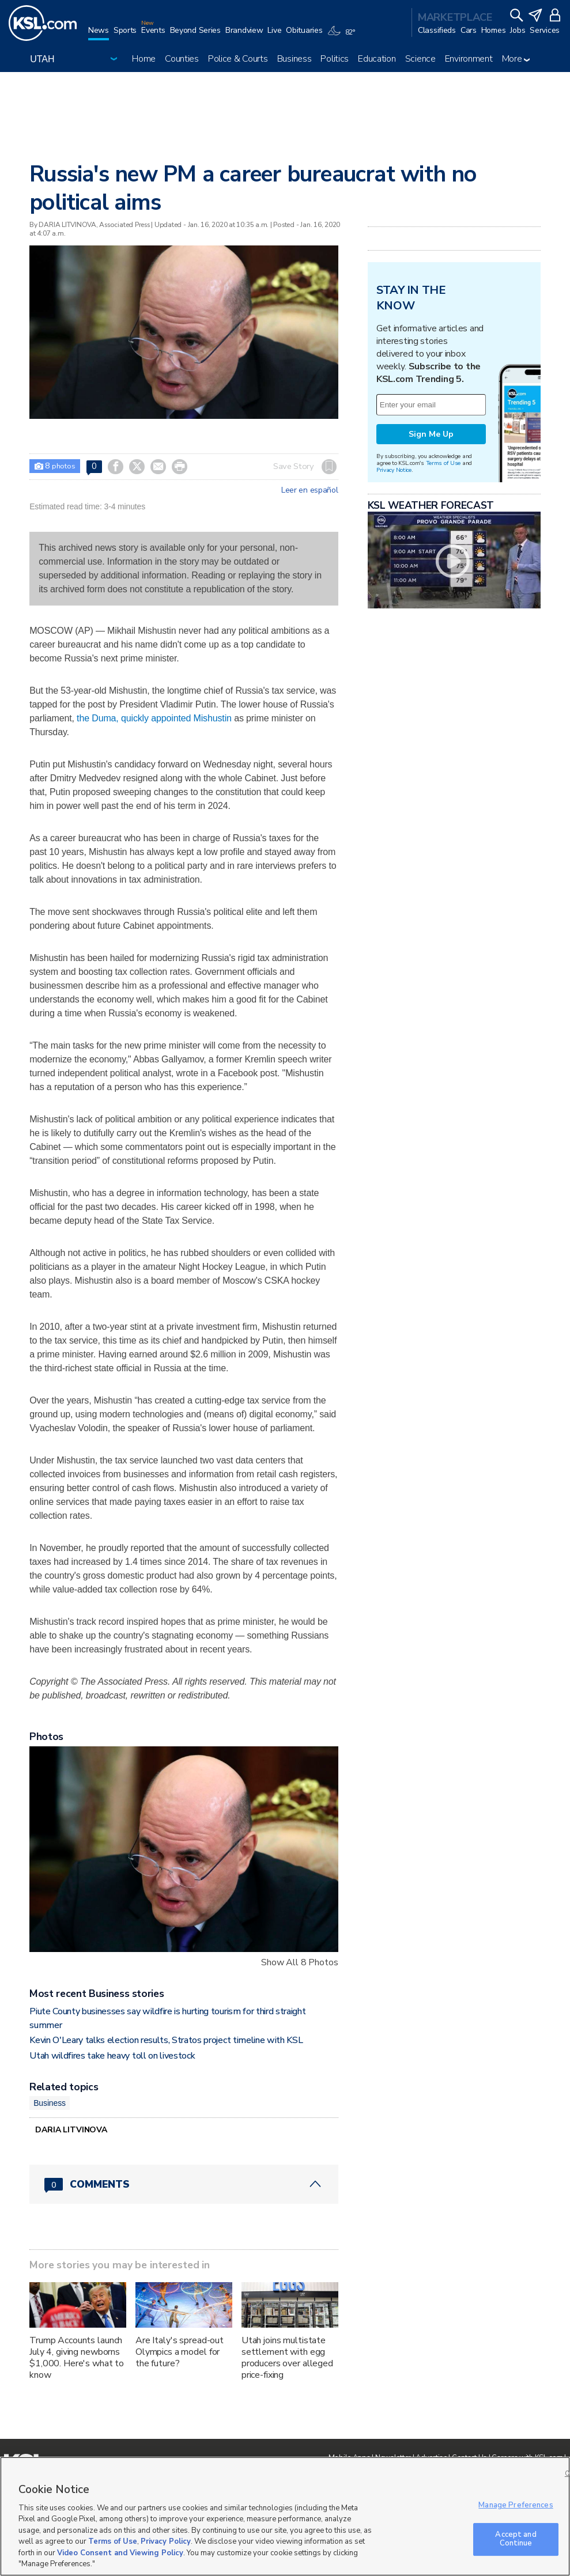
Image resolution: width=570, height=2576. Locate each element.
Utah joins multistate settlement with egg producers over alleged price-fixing (287, 2357)
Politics (334, 58)
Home (144, 58)
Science (420, 58)
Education (376, 58)
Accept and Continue (515, 2539)
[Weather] (343, 35)
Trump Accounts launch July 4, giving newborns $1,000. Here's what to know (76, 2357)
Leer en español (309, 490)
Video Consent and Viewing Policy (120, 2553)
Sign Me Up (431, 434)
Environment (469, 58)
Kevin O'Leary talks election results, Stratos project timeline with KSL (166, 2040)
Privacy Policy (166, 2541)
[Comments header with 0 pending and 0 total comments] (183, 2184)
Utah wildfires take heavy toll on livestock (112, 2055)
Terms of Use (443, 463)
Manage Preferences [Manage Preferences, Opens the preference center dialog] (515, 2505)
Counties (182, 58)
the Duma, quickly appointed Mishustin (155, 718)
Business (294, 58)
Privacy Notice (394, 470)
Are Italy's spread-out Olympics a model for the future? (179, 2352)
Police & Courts (238, 58)
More (516, 58)
